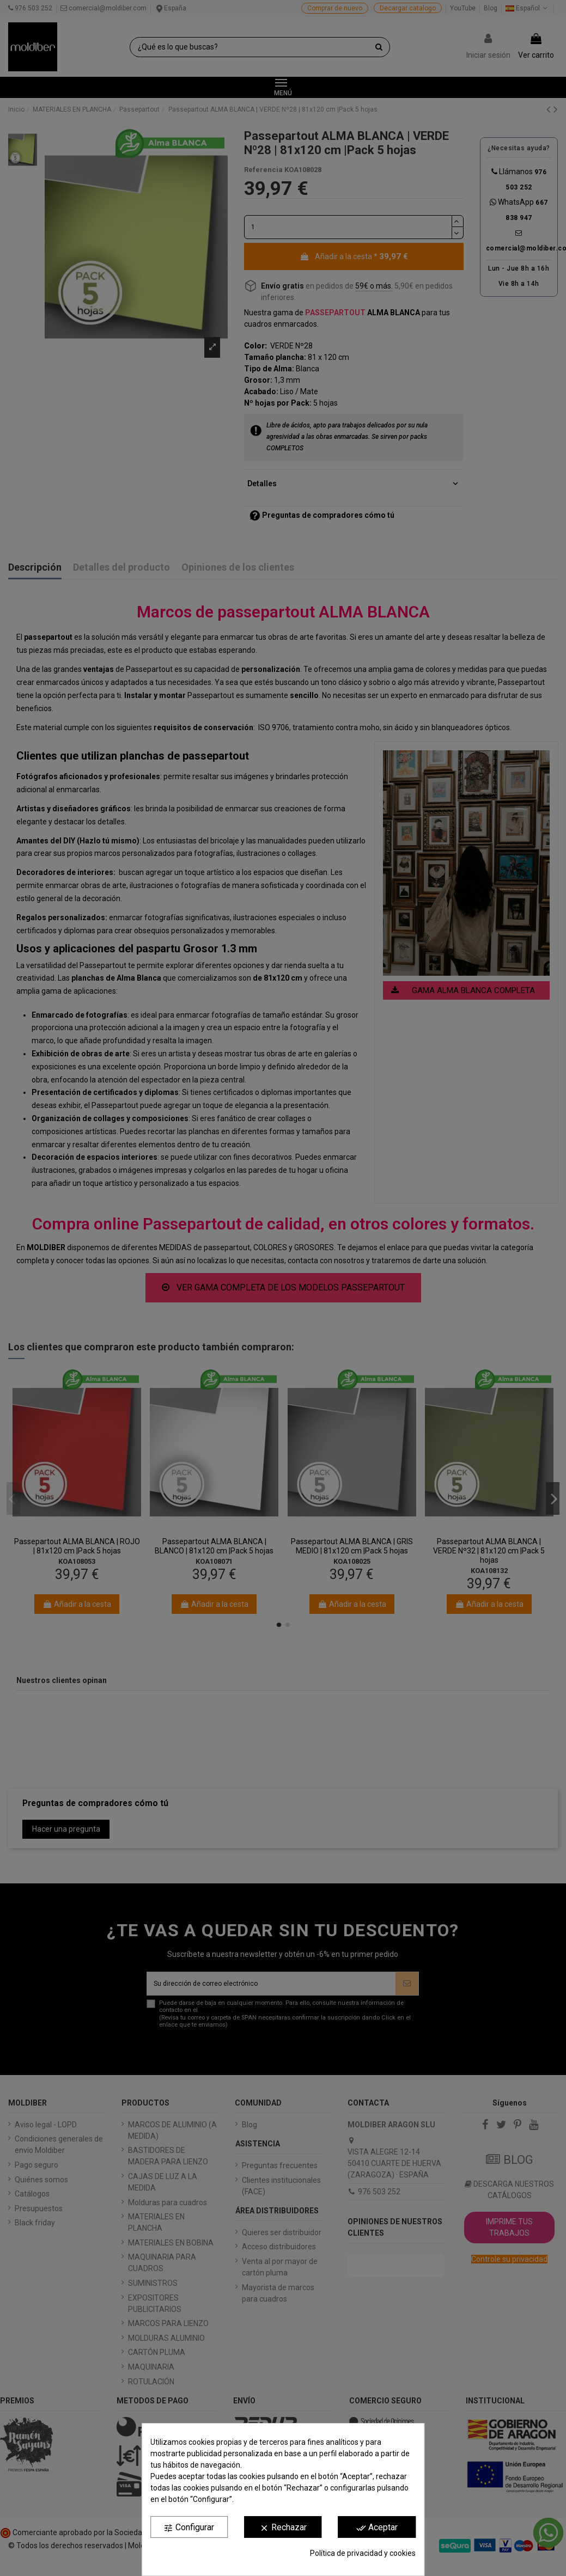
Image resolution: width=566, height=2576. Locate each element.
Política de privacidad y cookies (363, 2553)
